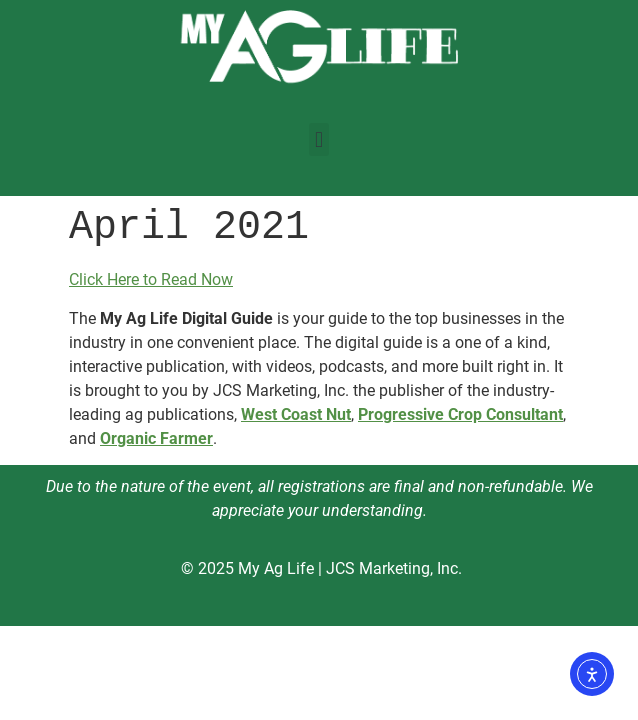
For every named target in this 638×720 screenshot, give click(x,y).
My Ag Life (276, 568)
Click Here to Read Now (151, 279)
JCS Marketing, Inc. (394, 568)
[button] (318, 139)
